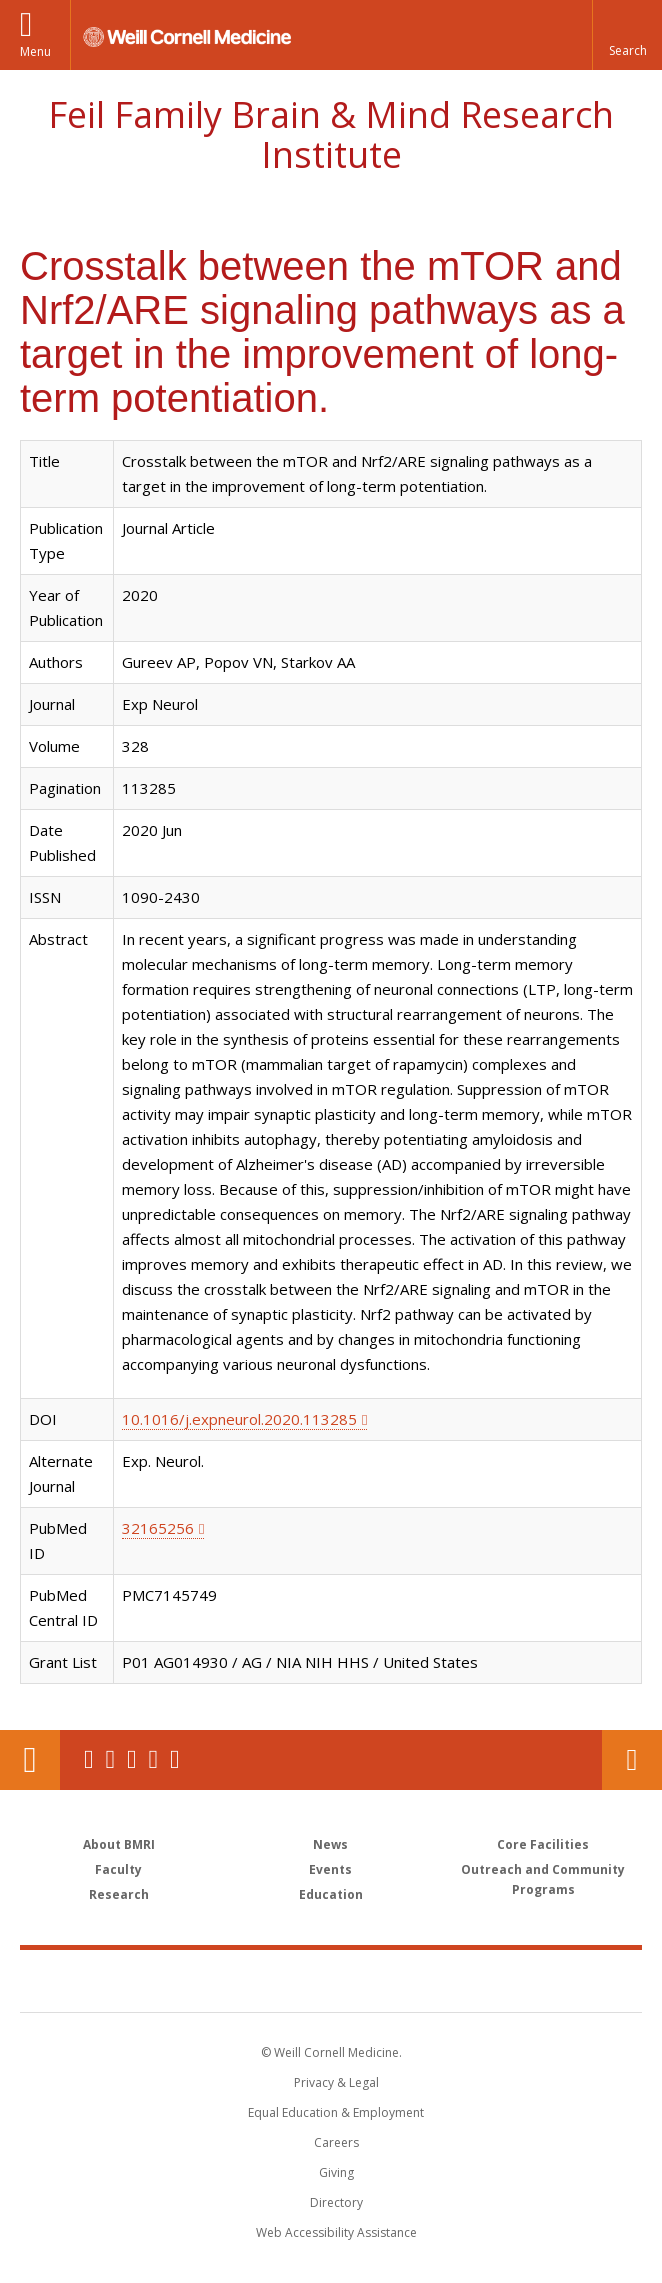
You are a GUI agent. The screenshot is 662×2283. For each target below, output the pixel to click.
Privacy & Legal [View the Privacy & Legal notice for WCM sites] (336, 2082)
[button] (627, 35)
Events (330, 1869)
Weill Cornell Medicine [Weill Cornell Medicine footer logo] (215, 1980)
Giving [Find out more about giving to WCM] (336, 2172)
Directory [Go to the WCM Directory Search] (336, 2202)
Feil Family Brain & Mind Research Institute (331, 134)
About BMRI (119, 1844)
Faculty (118, 1869)
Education (331, 1894)
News (330, 1844)
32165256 (158, 1528)
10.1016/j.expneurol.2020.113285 (239, 1419)
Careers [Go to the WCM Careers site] (336, 2142)
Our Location (30, 1760)
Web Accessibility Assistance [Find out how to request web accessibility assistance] (336, 2232)
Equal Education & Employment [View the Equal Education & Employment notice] (336, 2112)
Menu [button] (35, 51)
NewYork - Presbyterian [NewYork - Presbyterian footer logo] (468, 1980)
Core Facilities (543, 1844)
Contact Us (632, 1760)
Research (119, 1894)
